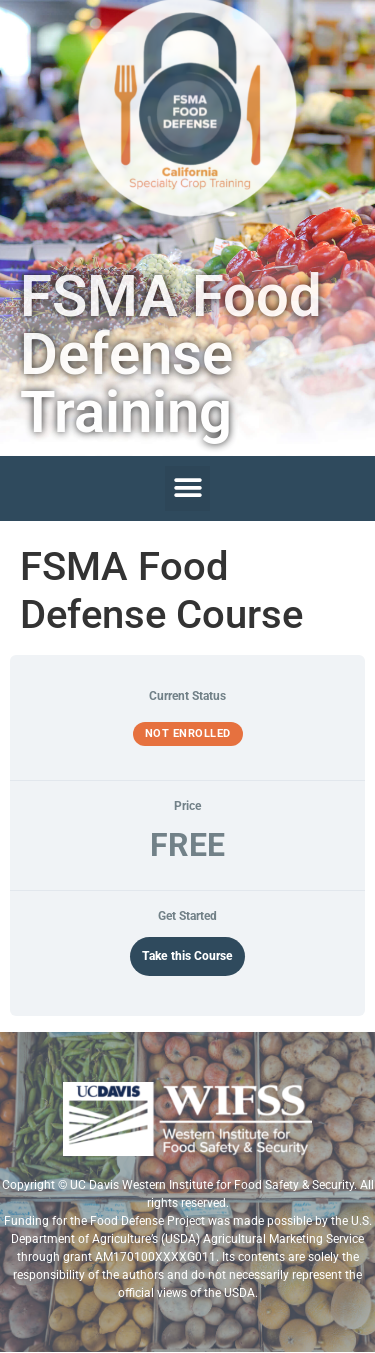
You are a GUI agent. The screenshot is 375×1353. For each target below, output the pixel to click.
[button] (187, 488)
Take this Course (187, 956)
